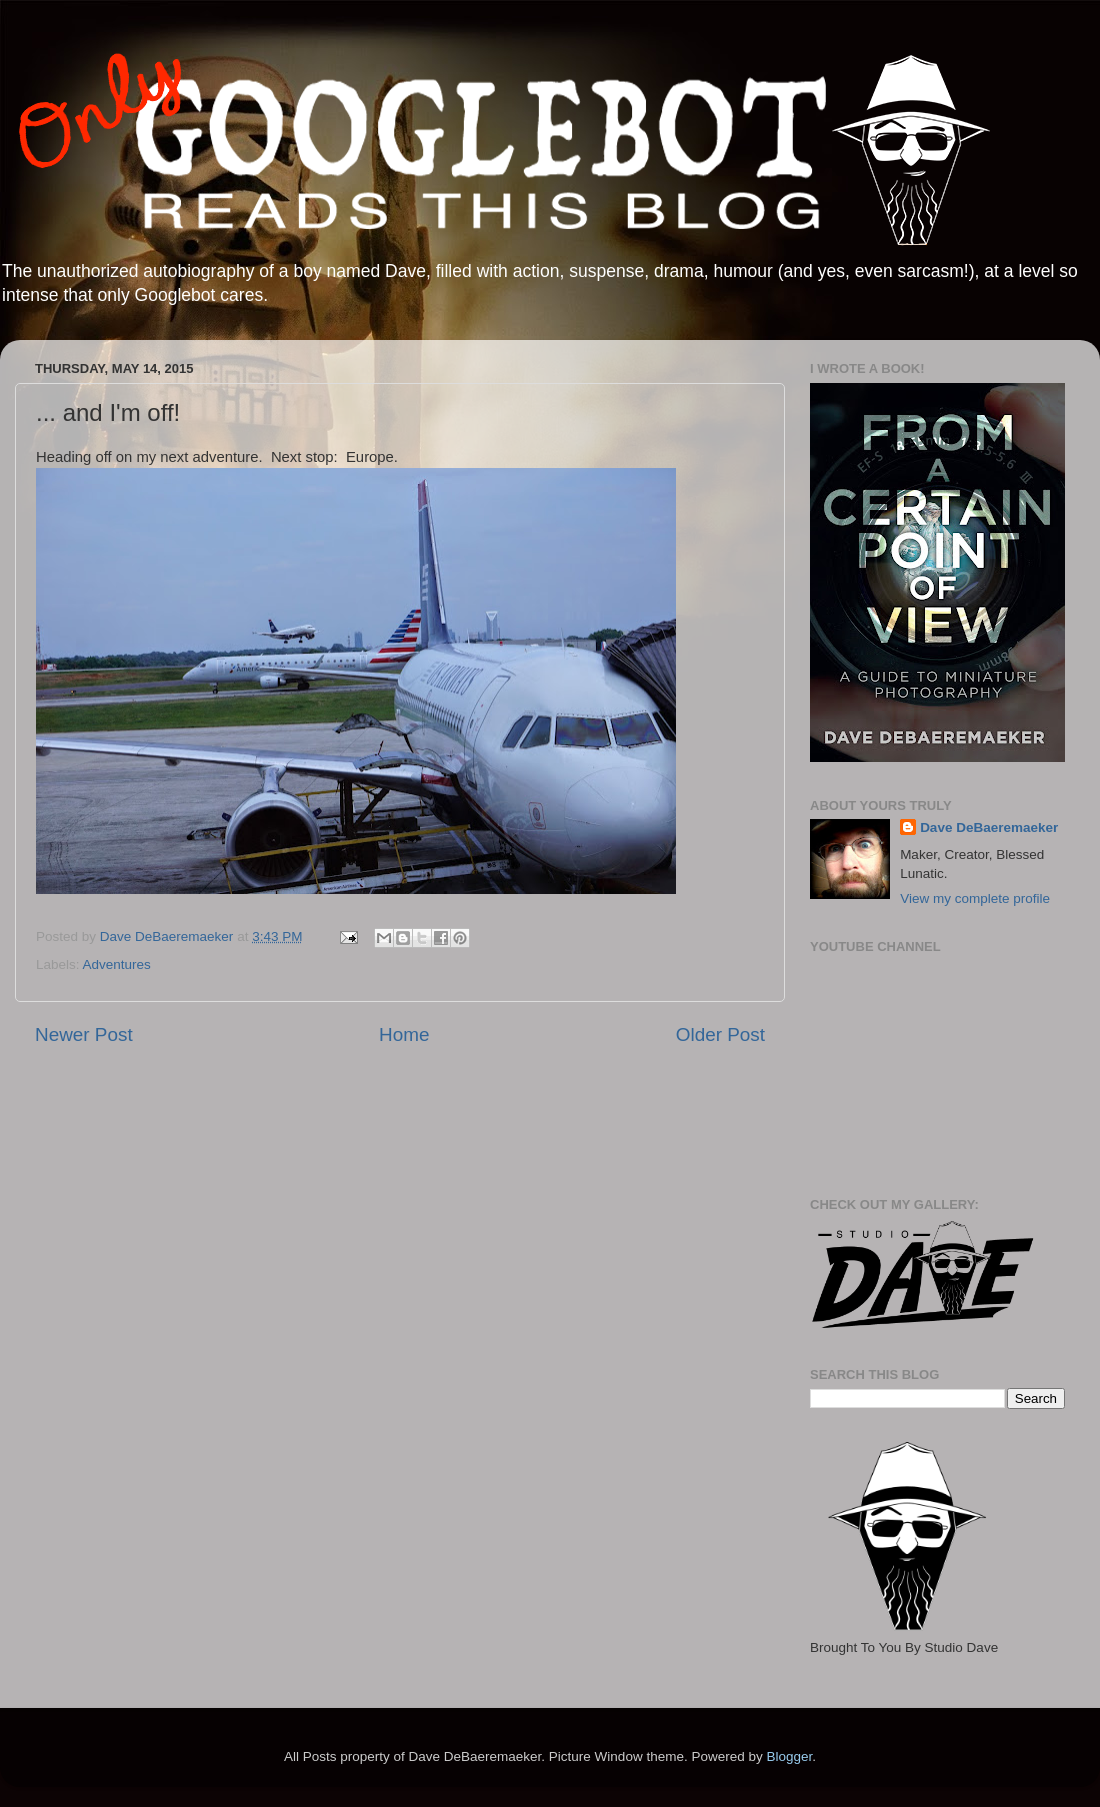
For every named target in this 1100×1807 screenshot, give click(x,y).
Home (404, 1034)
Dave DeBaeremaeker (989, 827)
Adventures (117, 964)
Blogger (789, 1756)
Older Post (720, 1034)
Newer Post (84, 1034)
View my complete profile (975, 898)
